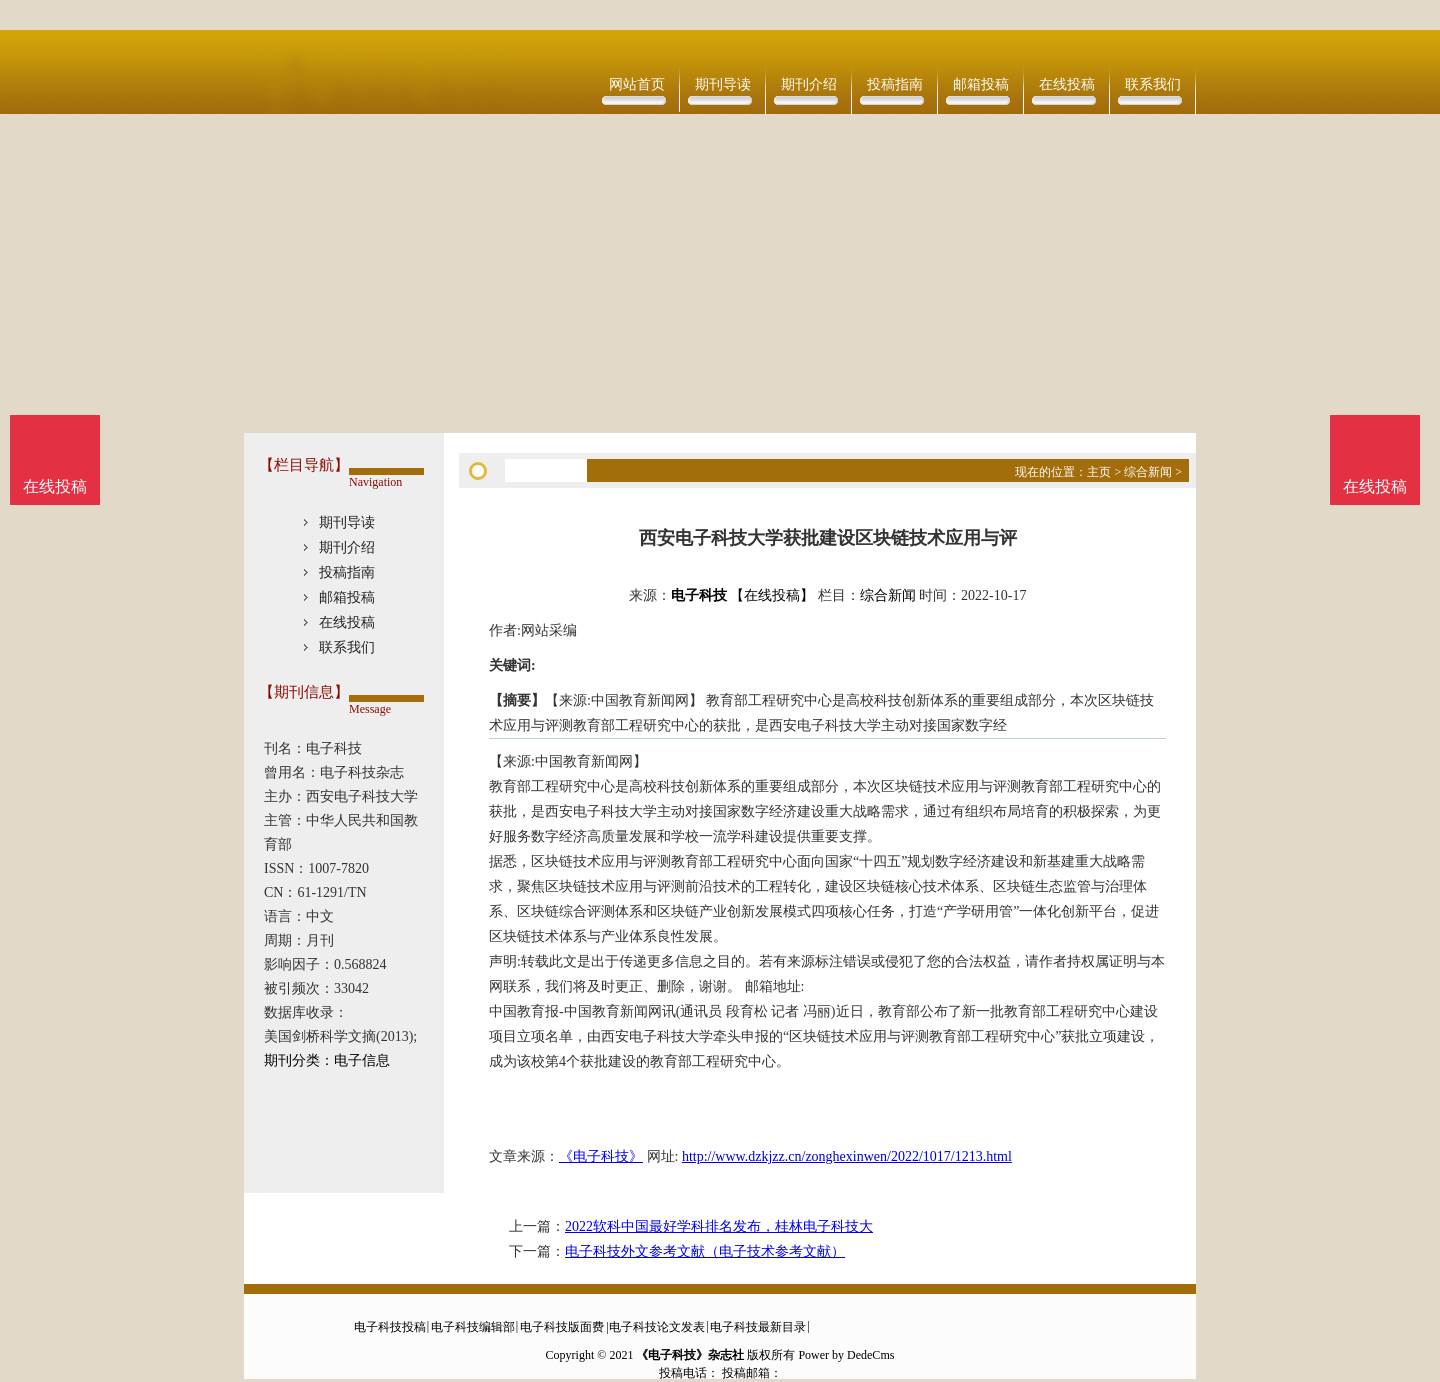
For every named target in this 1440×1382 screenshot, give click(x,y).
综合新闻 (1148, 472)
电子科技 (699, 595)
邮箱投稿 (981, 84)
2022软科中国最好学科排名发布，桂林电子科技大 (719, 1226)
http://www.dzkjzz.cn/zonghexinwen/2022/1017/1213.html (847, 1156)
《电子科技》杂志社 (690, 1355)
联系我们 (1153, 84)
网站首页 (637, 84)
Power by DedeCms (846, 1355)
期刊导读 (723, 84)
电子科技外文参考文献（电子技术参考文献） (705, 1251)
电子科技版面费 (562, 1327)
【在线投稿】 (772, 595)
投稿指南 (895, 84)
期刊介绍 (809, 84)
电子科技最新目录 (758, 1327)
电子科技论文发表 (657, 1327)
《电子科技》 (601, 1156)
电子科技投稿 (390, 1327)
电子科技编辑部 (473, 1327)
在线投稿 (1067, 84)
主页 (1099, 472)
